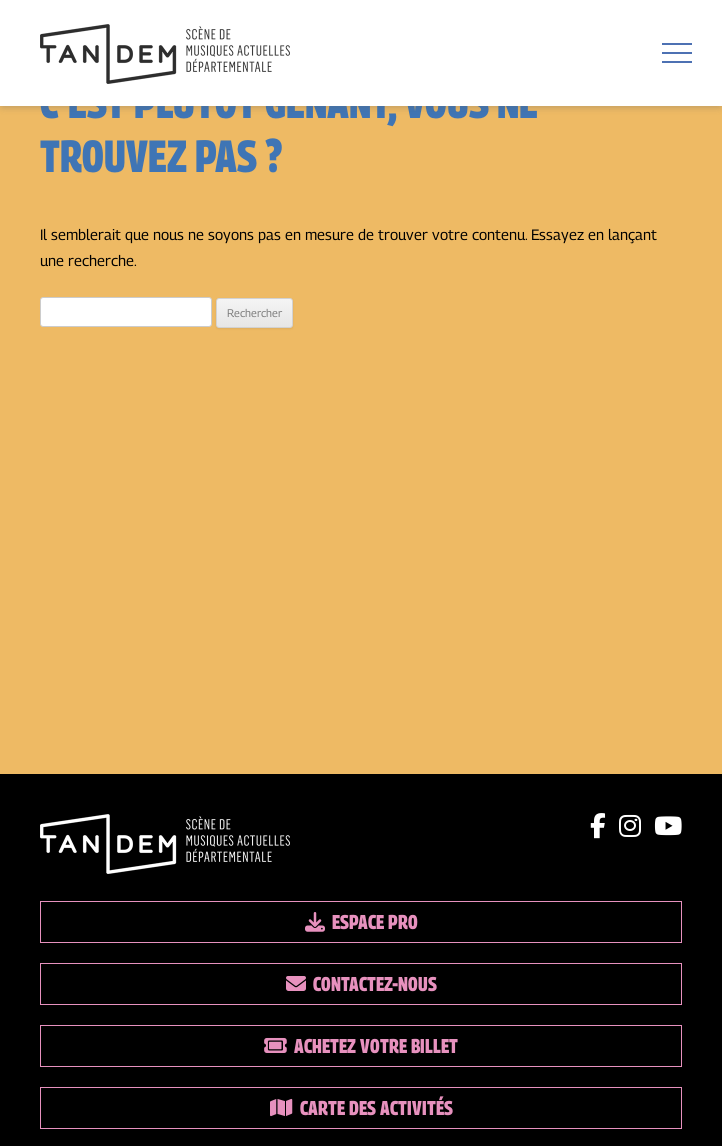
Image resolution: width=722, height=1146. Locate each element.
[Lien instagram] (630, 826)
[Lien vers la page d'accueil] (165, 56)
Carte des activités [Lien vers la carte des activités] (361, 1108)
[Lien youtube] (668, 826)
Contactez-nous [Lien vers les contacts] (361, 984)
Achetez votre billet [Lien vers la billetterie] (361, 1046)
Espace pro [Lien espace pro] (361, 922)
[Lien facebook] (598, 826)
